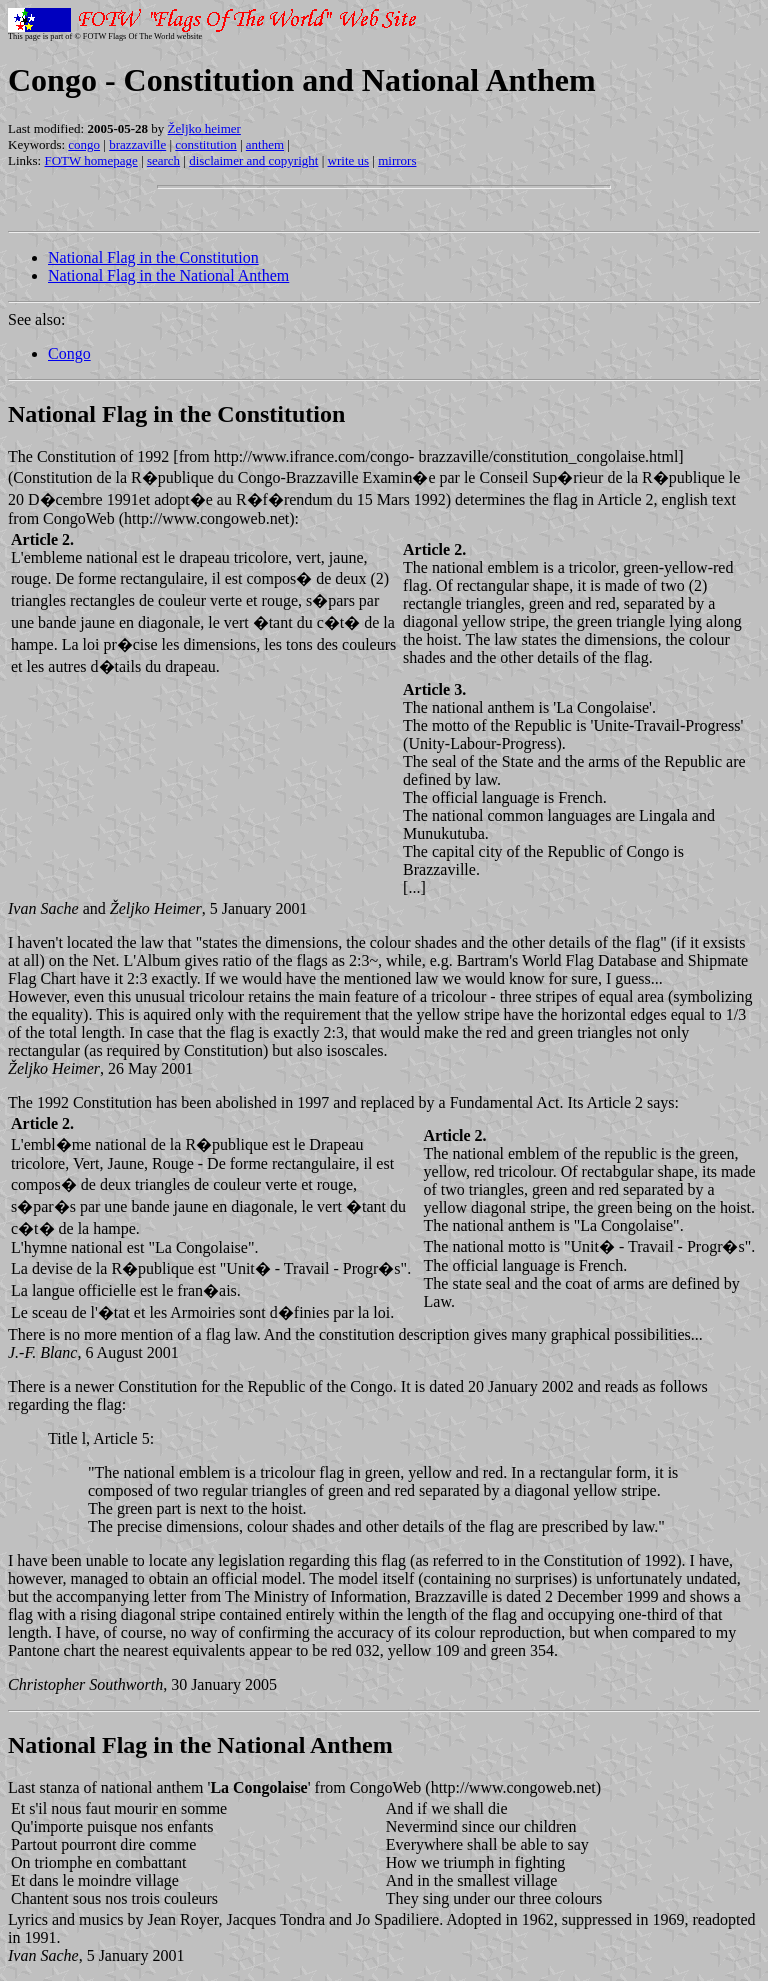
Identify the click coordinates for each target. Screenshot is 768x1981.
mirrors (397, 160)
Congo (69, 353)
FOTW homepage (90, 160)
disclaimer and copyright (253, 160)
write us (349, 160)
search (163, 160)
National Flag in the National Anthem (168, 275)
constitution (205, 144)
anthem (265, 144)
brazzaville (137, 144)
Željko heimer (204, 128)
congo (84, 144)
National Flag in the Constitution (153, 257)
